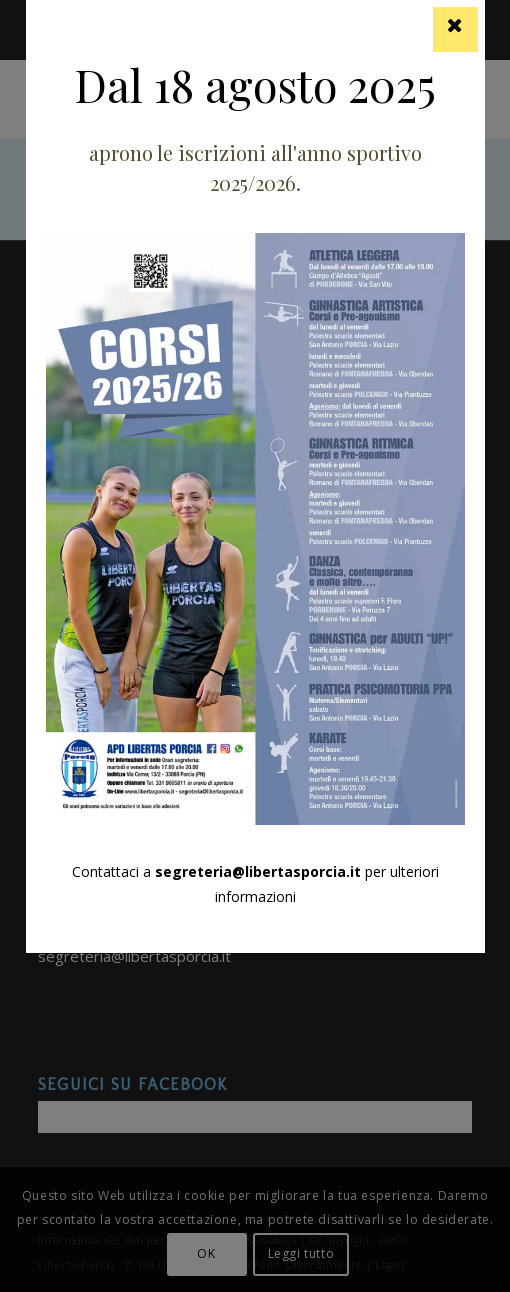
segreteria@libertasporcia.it (258, 871)
